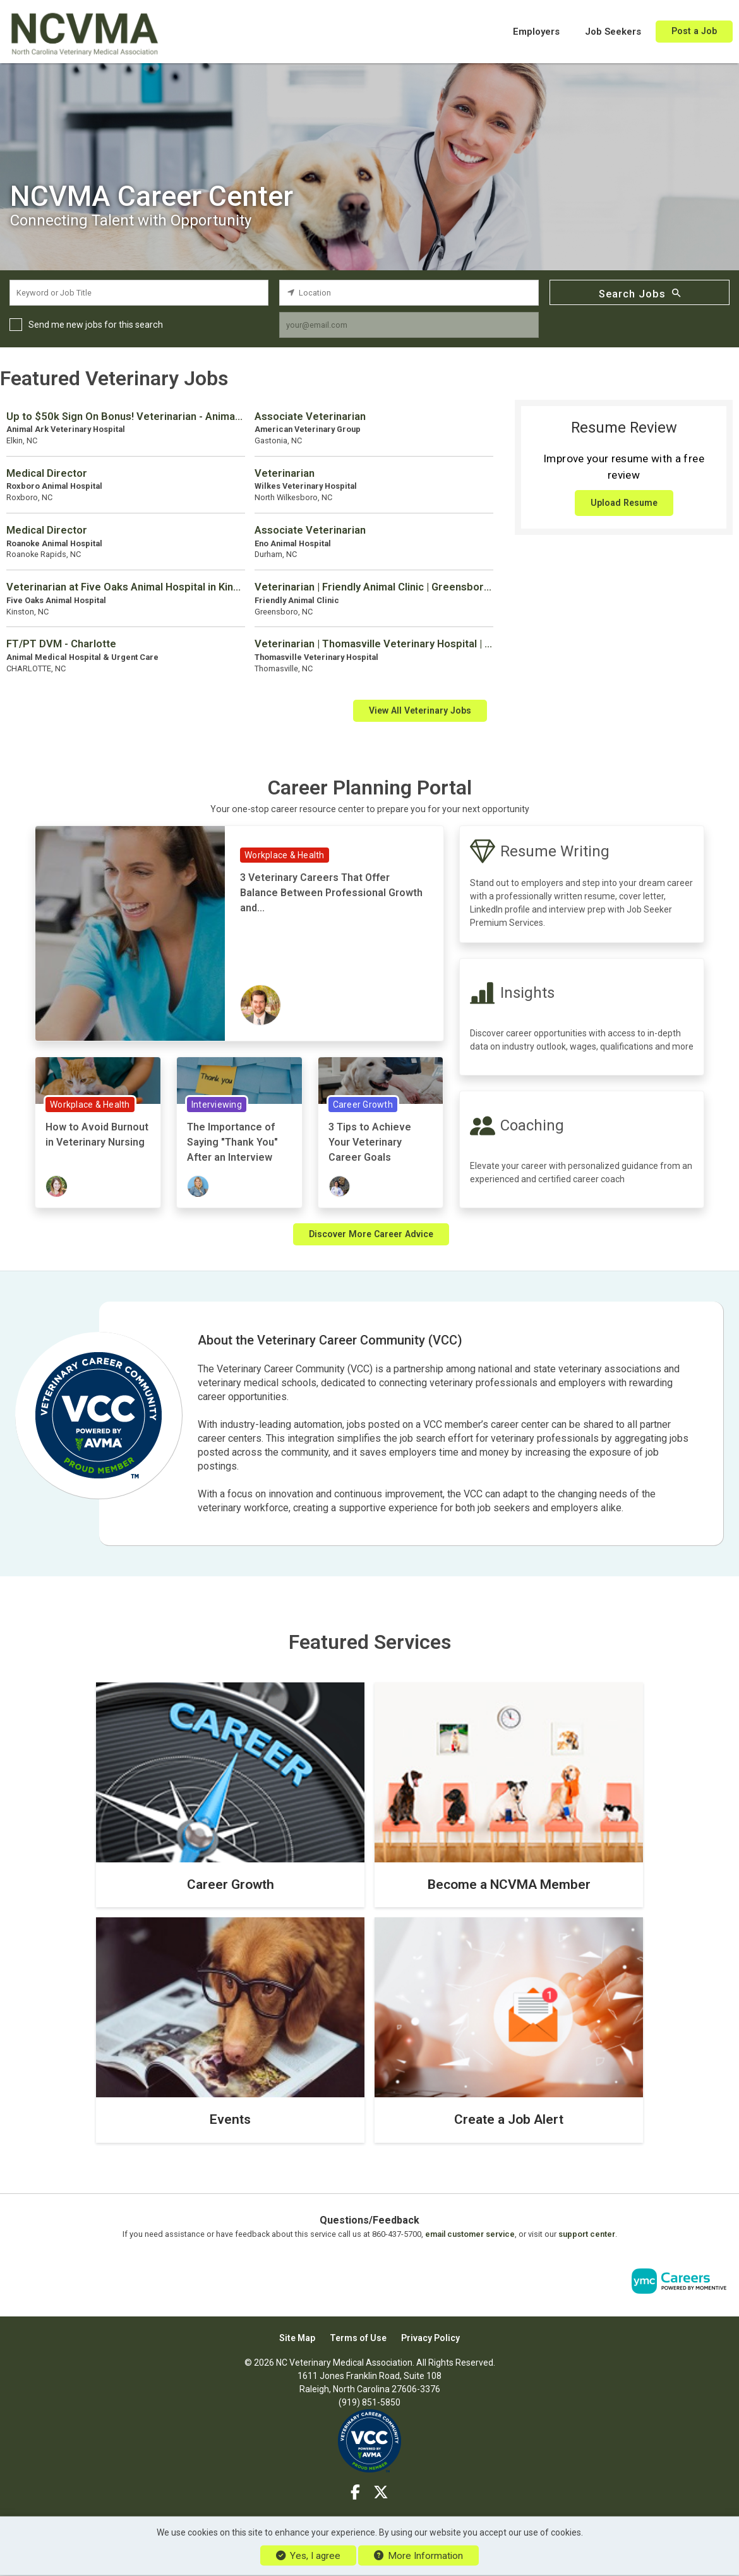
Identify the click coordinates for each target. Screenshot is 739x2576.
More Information (418, 2555)
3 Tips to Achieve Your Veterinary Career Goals (369, 1142)
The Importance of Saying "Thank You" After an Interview (232, 1142)
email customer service (470, 2234)
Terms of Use (358, 2338)
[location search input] (408, 293)
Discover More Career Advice (371, 1234)
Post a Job (694, 31)
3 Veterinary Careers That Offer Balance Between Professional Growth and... (331, 893)
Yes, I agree (308, 2555)
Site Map (297, 2338)
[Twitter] (381, 2492)
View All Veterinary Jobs (420, 710)
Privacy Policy (430, 2338)
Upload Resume (624, 503)
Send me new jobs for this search (95, 325)
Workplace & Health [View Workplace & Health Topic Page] (284, 855)
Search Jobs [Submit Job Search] (640, 293)
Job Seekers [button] (613, 31)
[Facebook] (356, 2492)
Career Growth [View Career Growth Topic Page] (363, 1104)
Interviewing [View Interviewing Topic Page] (216, 1104)
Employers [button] (536, 31)
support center (586, 2234)
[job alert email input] (408, 325)
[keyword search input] (138, 293)
